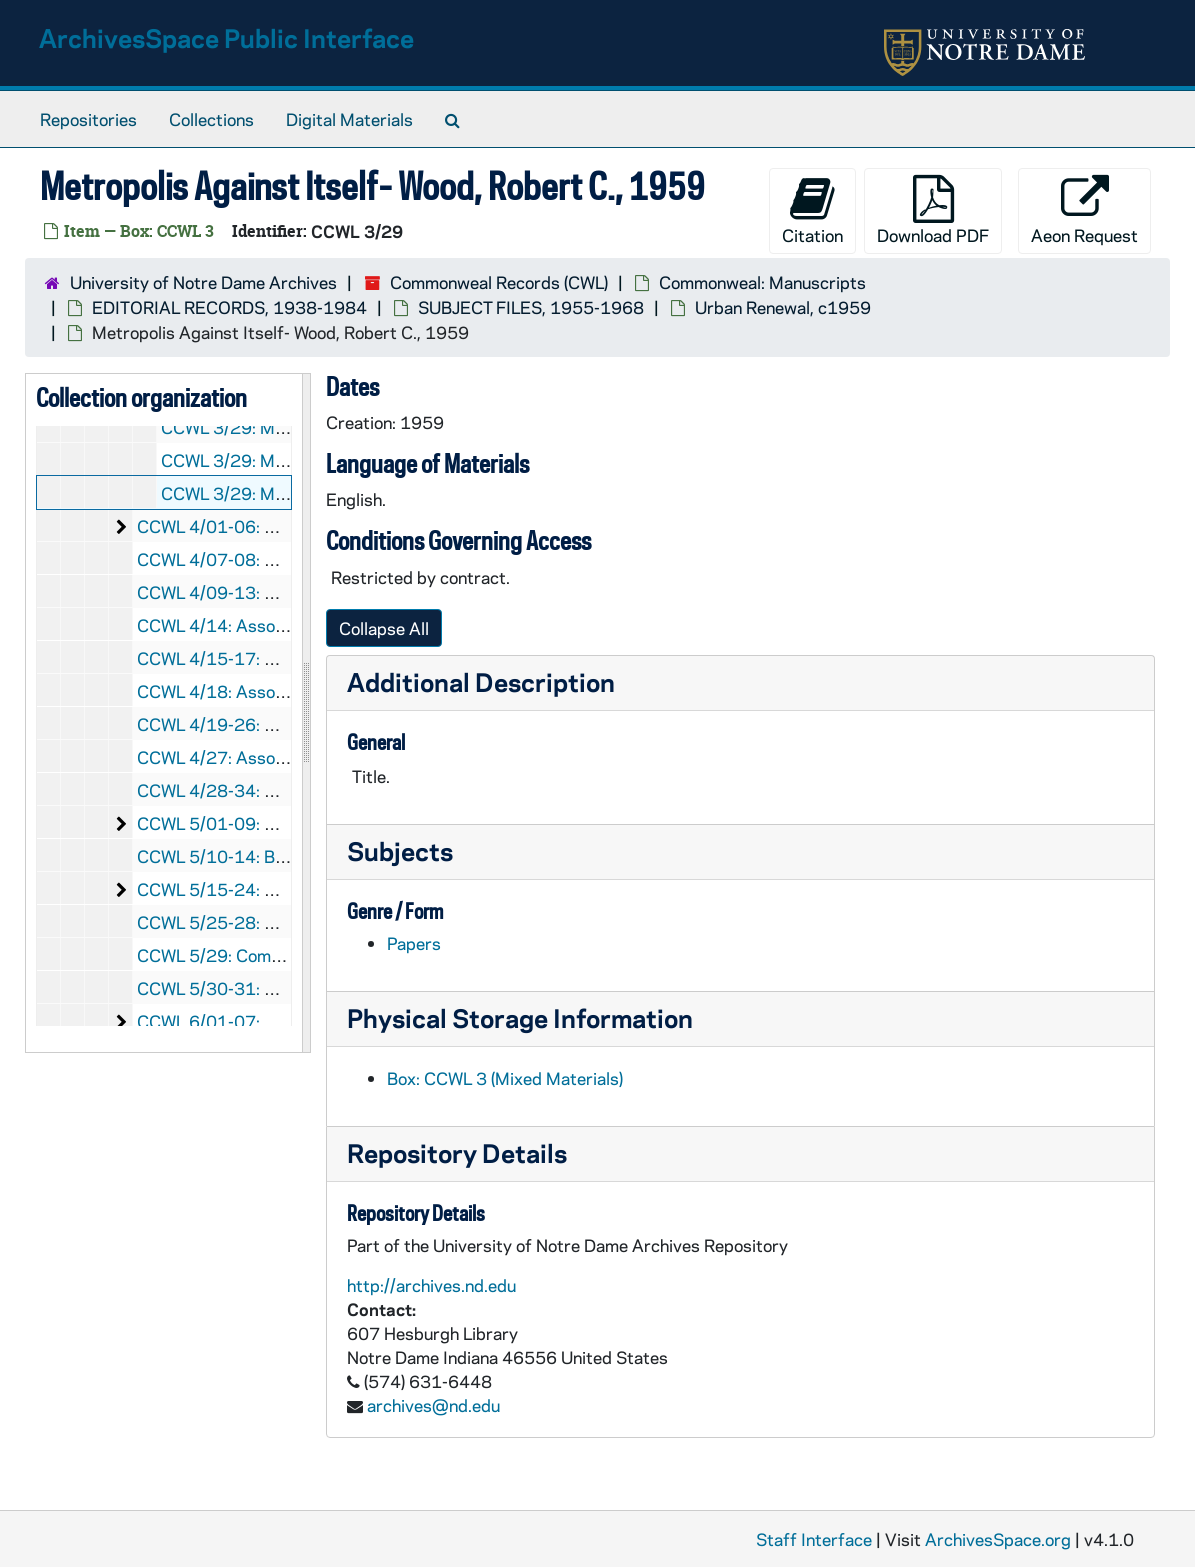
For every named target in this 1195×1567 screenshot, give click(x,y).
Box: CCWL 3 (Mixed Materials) (505, 1078)
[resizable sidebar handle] (306, 713)
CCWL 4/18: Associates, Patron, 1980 (285, 691)
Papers (414, 943)
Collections (211, 119)
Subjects (400, 850)
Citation (812, 210)
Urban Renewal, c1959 (783, 307)
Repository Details (457, 1152)
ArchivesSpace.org (998, 1539)
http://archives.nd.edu (431, 1285)
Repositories (88, 119)
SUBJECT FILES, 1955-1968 (531, 307)
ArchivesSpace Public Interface (226, 37)
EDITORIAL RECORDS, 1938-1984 (229, 307)
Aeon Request (1084, 210)
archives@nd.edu (433, 1405)
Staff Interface (814, 1539)
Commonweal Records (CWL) (499, 282)
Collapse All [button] (384, 628)
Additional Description (481, 681)
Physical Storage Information (520, 1017)
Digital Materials (349, 119)
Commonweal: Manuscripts (762, 282)
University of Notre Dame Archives (203, 282)
